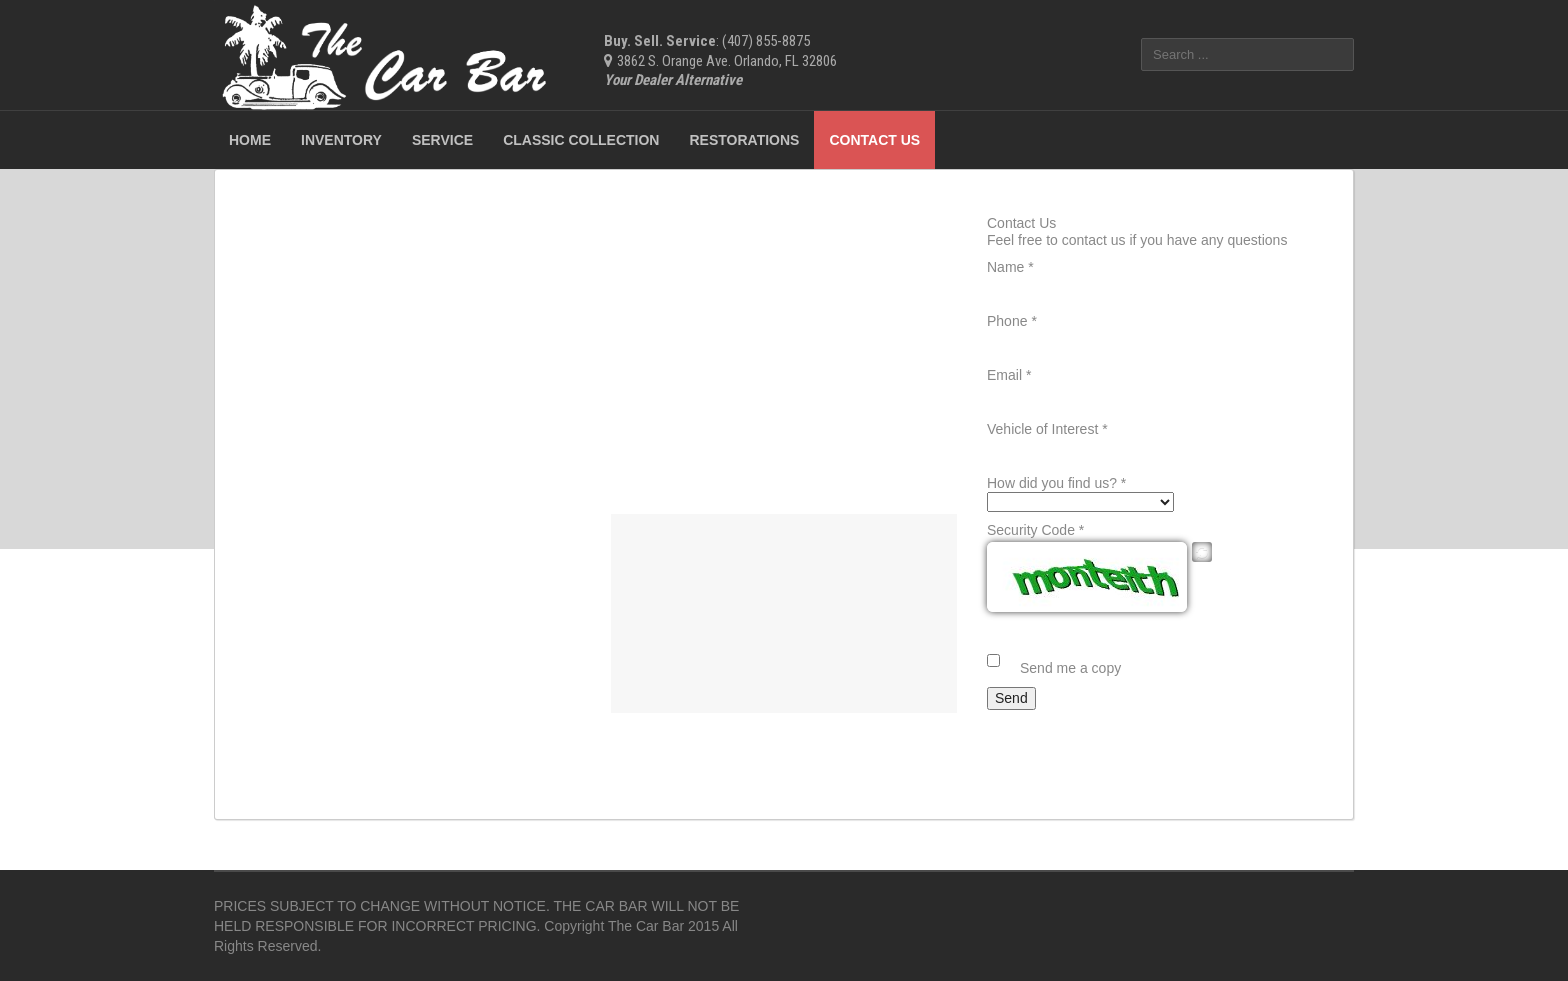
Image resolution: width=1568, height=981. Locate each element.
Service (442, 140)
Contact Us (874, 140)
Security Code (1035, 530)
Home (250, 140)
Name (1010, 267)
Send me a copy (1070, 668)
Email (1009, 375)
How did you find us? (1056, 483)
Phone (1012, 321)
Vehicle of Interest (1047, 429)
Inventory (341, 140)
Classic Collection (581, 140)
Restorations (744, 140)
